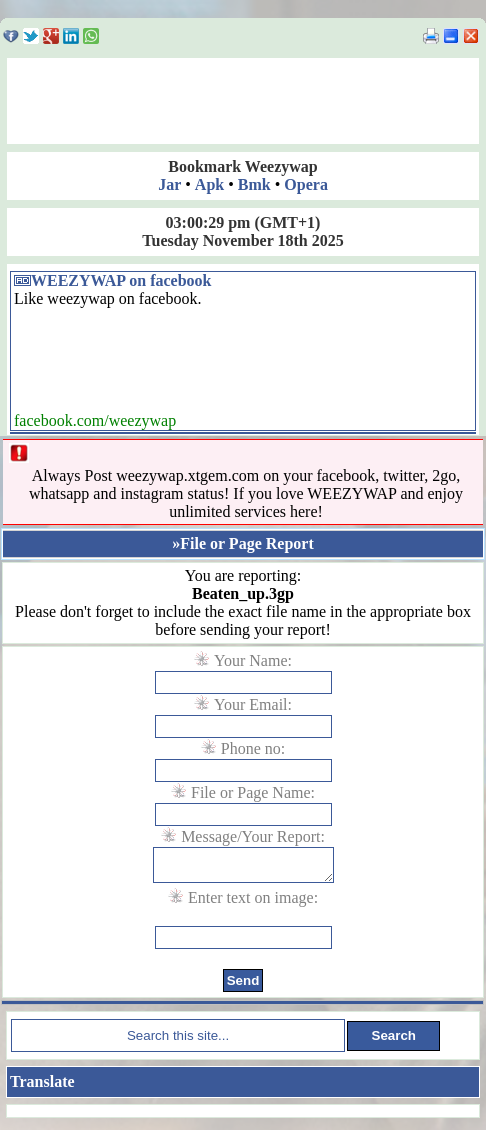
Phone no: (253, 748)
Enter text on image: (253, 903)
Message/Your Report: (253, 836)
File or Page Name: (253, 792)
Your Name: (253, 660)
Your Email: (253, 704)
